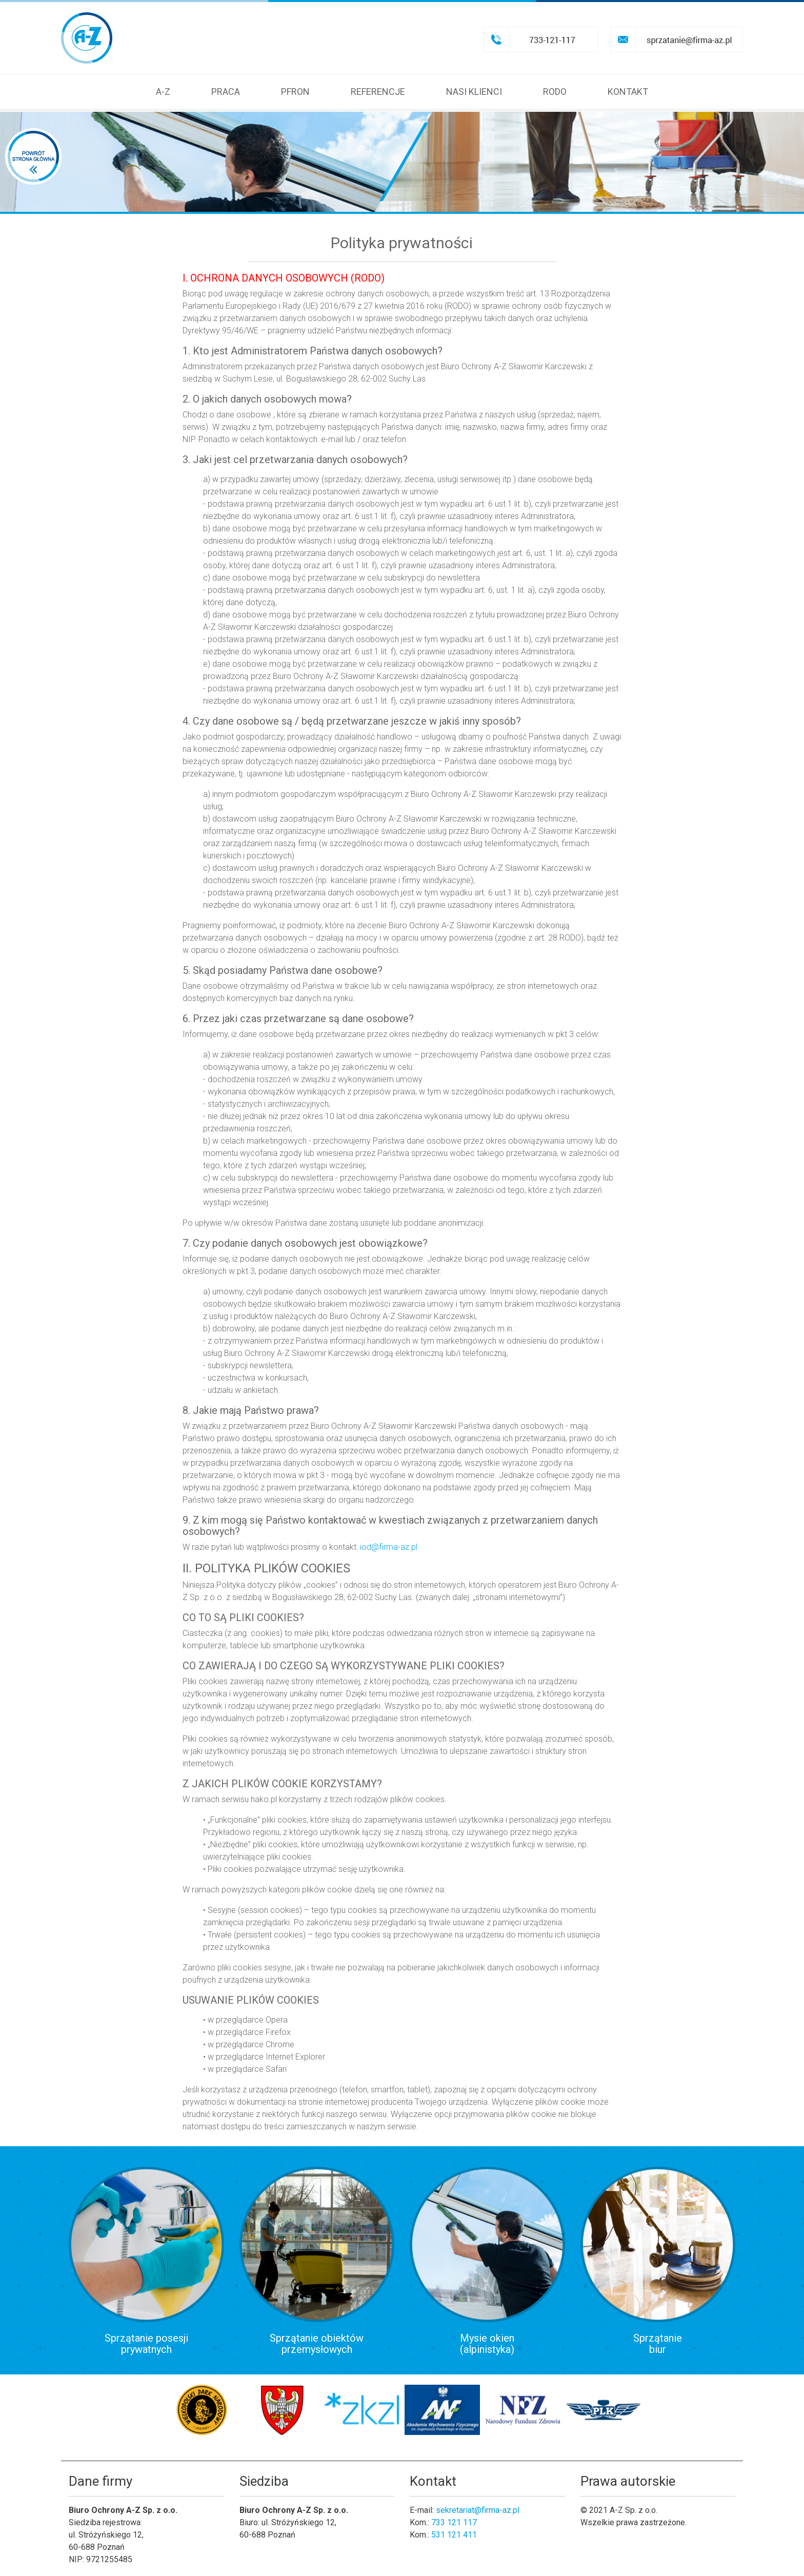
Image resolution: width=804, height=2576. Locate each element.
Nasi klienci (474, 91)
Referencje (378, 91)
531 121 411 (454, 2535)
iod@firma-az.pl (388, 1547)
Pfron (295, 91)
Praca (225, 91)
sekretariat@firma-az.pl (477, 2510)
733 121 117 (454, 2522)
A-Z (163, 91)
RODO (555, 91)
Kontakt (628, 91)
